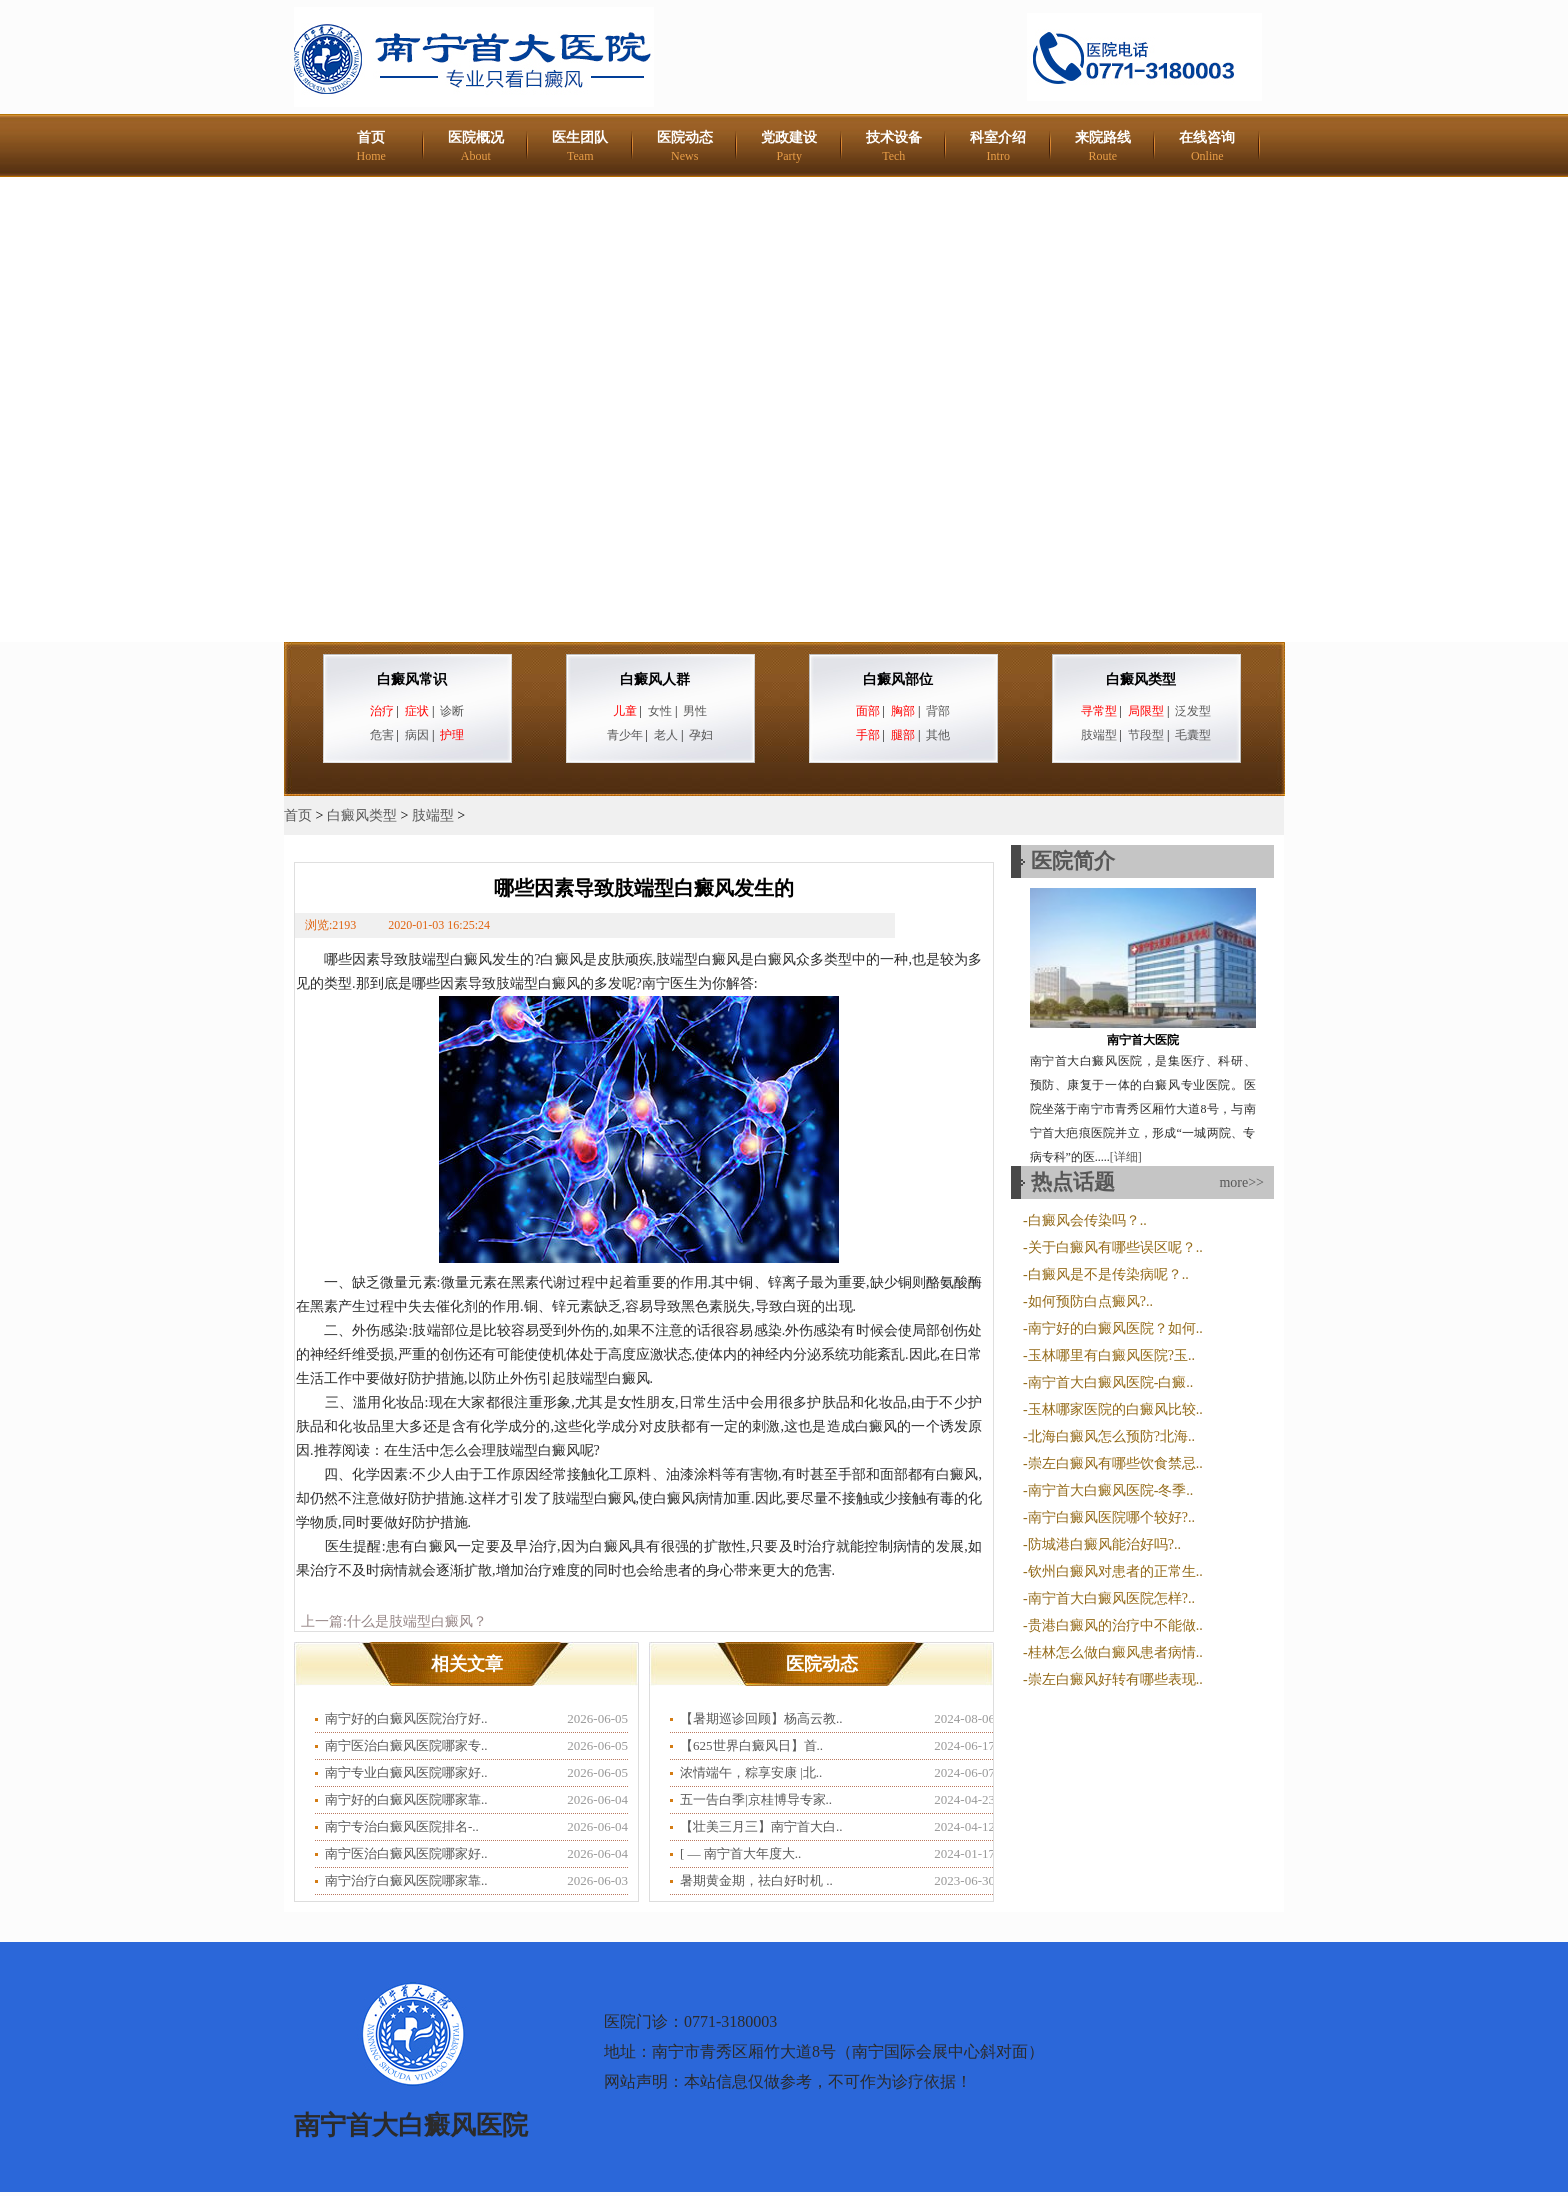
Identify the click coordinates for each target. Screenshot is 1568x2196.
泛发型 (1193, 711)
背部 (938, 711)
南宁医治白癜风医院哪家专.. (406, 1745)
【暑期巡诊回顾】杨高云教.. (761, 1718)
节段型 (1146, 735)
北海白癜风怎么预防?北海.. (1111, 1436)
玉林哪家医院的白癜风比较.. (1115, 1409)
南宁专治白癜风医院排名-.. (402, 1826)
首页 (371, 146)
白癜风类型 (1141, 679)
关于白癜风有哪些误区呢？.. (1115, 1247)
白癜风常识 (412, 679)
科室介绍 (998, 146)
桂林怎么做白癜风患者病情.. (1115, 1652)
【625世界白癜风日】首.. (751, 1745)
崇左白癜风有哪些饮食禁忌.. (1115, 1463)
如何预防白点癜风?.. (1090, 1301)
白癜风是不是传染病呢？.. (1108, 1274)
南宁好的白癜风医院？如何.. (1115, 1328)
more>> (1241, 1182)
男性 (695, 711)
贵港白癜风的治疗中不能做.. (1115, 1625)
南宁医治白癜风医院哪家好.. (406, 1853)
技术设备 (894, 146)
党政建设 (789, 146)
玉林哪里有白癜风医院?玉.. (1111, 1355)
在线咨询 (1207, 146)
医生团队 (580, 146)
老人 (666, 735)
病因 (417, 735)
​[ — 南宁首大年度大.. (740, 1853)
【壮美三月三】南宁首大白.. (761, 1826)
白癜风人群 (655, 679)
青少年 (625, 735)
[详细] (1126, 1157)
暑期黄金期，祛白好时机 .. (756, 1880)
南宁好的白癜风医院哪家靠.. (406, 1799)
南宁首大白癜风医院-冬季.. (1111, 1490)
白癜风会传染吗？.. (1087, 1220)
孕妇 (701, 735)
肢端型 (1099, 735)
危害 (382, 735)
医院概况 (476, 146)
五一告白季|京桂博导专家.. (756, 1799)
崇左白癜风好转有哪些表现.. (1115, 1679)
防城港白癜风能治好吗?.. (1104, 1544)
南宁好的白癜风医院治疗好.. (406, 1718)
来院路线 (1103, 146)
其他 (938, 735)
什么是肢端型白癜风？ (417, 1621)
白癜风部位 (898, 679)
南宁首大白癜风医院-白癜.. (1111, 1382)
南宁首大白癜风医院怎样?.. (1111, 1598)
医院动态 (685, 146)
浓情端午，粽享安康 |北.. (751, 1772)
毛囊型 (1193, 735)
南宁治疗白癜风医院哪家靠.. (406, 1880)
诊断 (452, 711)
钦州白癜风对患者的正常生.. (1115, 1571)
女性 (660, 711)
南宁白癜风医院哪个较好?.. (1111, 1517)
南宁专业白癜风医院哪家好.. (406, 1772)
